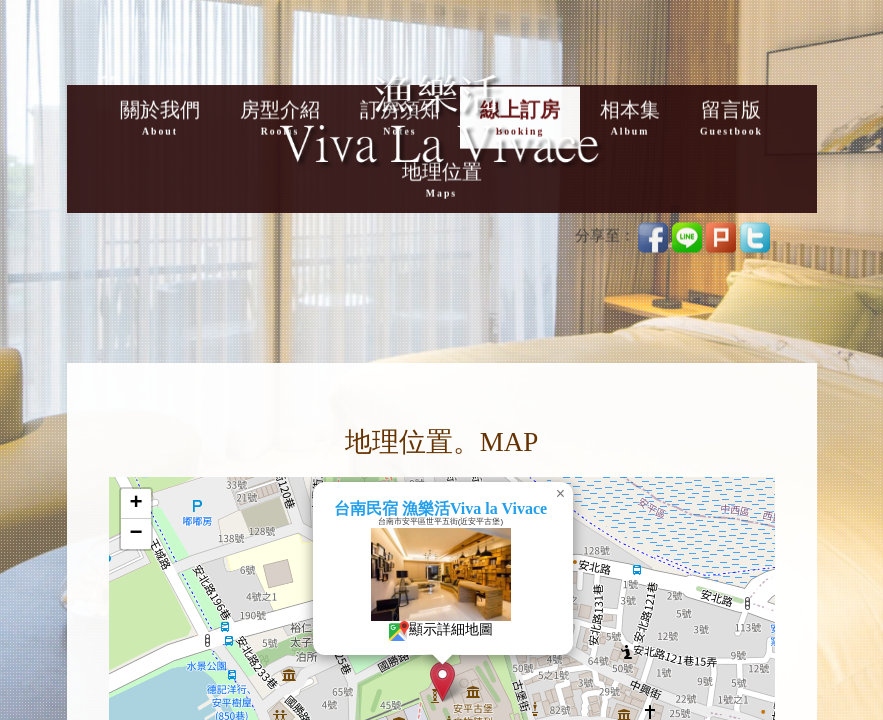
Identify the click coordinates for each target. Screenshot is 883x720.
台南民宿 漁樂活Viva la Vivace (472, 508)
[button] (474, 681)
